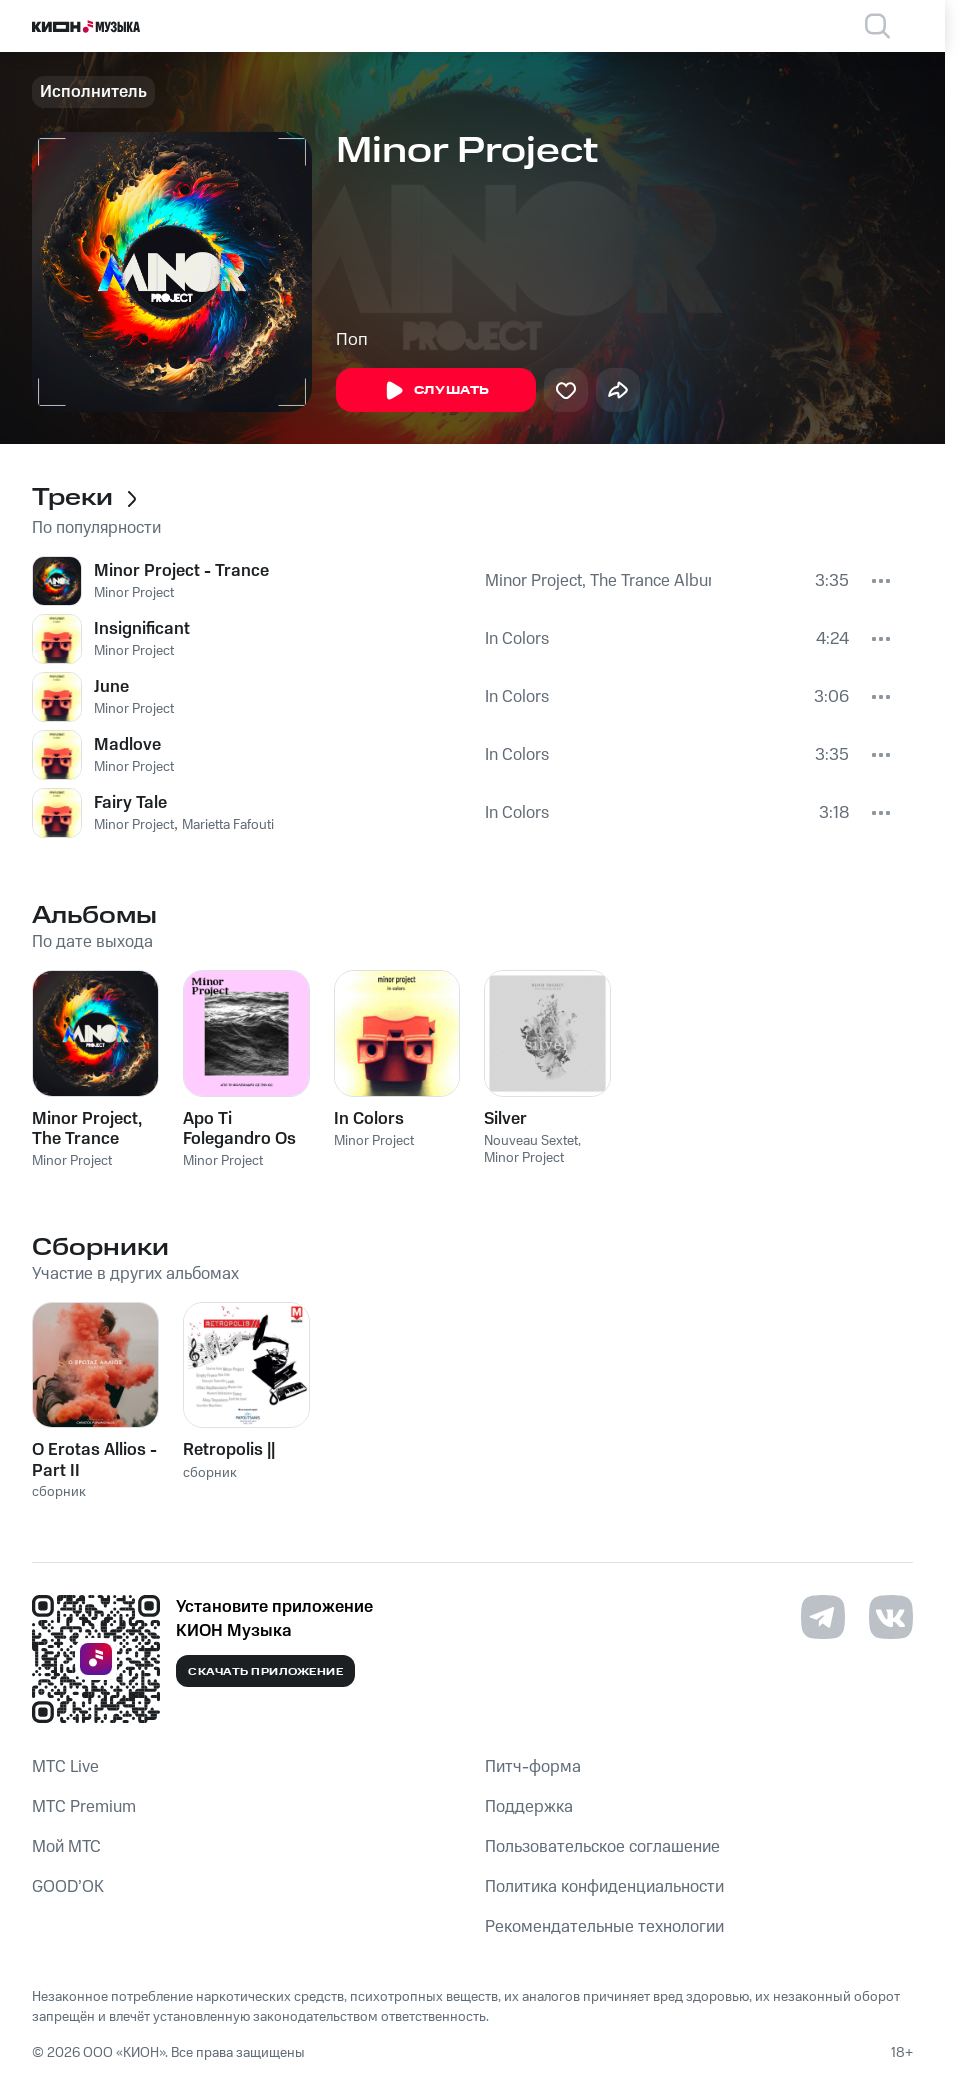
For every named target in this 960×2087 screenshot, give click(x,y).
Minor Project (134, 593)
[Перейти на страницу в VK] (891, 1617)
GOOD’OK (68, 1887)
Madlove (127, 745)
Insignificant (142, 629)
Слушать (436, 391)
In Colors (517, 639)
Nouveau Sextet (531, 1141)
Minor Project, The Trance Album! (598, 581)
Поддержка (529, 1807)
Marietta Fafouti (228, 825)
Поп (352, 340)
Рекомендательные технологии (604, 1927)
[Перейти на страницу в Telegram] (823, 1617)
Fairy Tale (130, 803)
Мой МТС (66, 1847)
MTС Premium (84, 1807)
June (111, 687)
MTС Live (65, 1767)
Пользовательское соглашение (602, 1847)
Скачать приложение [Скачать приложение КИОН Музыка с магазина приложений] (265, 1672)
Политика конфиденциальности (604, 1887)
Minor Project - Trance (181, 571)
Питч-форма (533, 1767)
